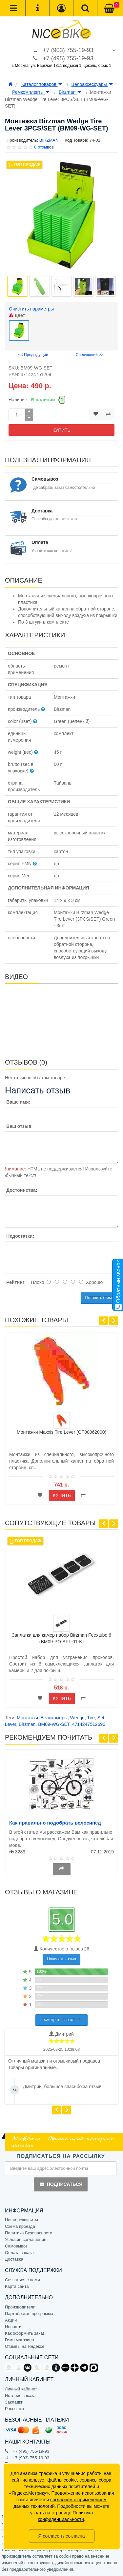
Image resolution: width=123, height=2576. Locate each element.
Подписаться (60, 2184)
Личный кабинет (21, 2388)
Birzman (70, 92)
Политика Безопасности (28, 2232)
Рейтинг (15, 1282)
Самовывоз (16, 2246)
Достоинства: (21, 1190)
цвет (17, 315)
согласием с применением (78, 2499)
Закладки (14, 2402)
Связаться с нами (22, 2279)
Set (100, 1717)
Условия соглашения (25, 2239)
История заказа (20, 2395)
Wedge (77, 1717)
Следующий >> (89, 354)
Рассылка (14, 2408)
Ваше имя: (18, 1102)
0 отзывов (44, 147)
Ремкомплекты (31, 92)
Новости (13, 2326)
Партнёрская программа (29, 2313)
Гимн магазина (19, 2339)
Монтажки (27, 1717)
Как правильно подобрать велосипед (55, 1823)
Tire (91, 1717)
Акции (11, 2320)
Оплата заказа (19, 2252)
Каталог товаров (41, 84)
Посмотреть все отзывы (61, 2019)
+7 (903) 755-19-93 (68, 50)
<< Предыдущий (33, 354)
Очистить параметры (31, 308)
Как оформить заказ (25, 2333)
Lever (10, 1724)
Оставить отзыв (99, 1297)
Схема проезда (20, 2226)
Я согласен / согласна (61, 2536)
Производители (20, 2307)
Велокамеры (54, 1717)
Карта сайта (17, 2286)
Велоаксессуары (92, 84)
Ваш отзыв (18, 1126)
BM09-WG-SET (54, 1724)
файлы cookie (62, 2480)
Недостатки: (20, 1236)
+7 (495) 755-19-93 (68, 58)
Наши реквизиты (21, 2219)
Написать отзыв (61, 1959)
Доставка (14, 2259)
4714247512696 (88, 1724)
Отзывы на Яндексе (24, 2346)
